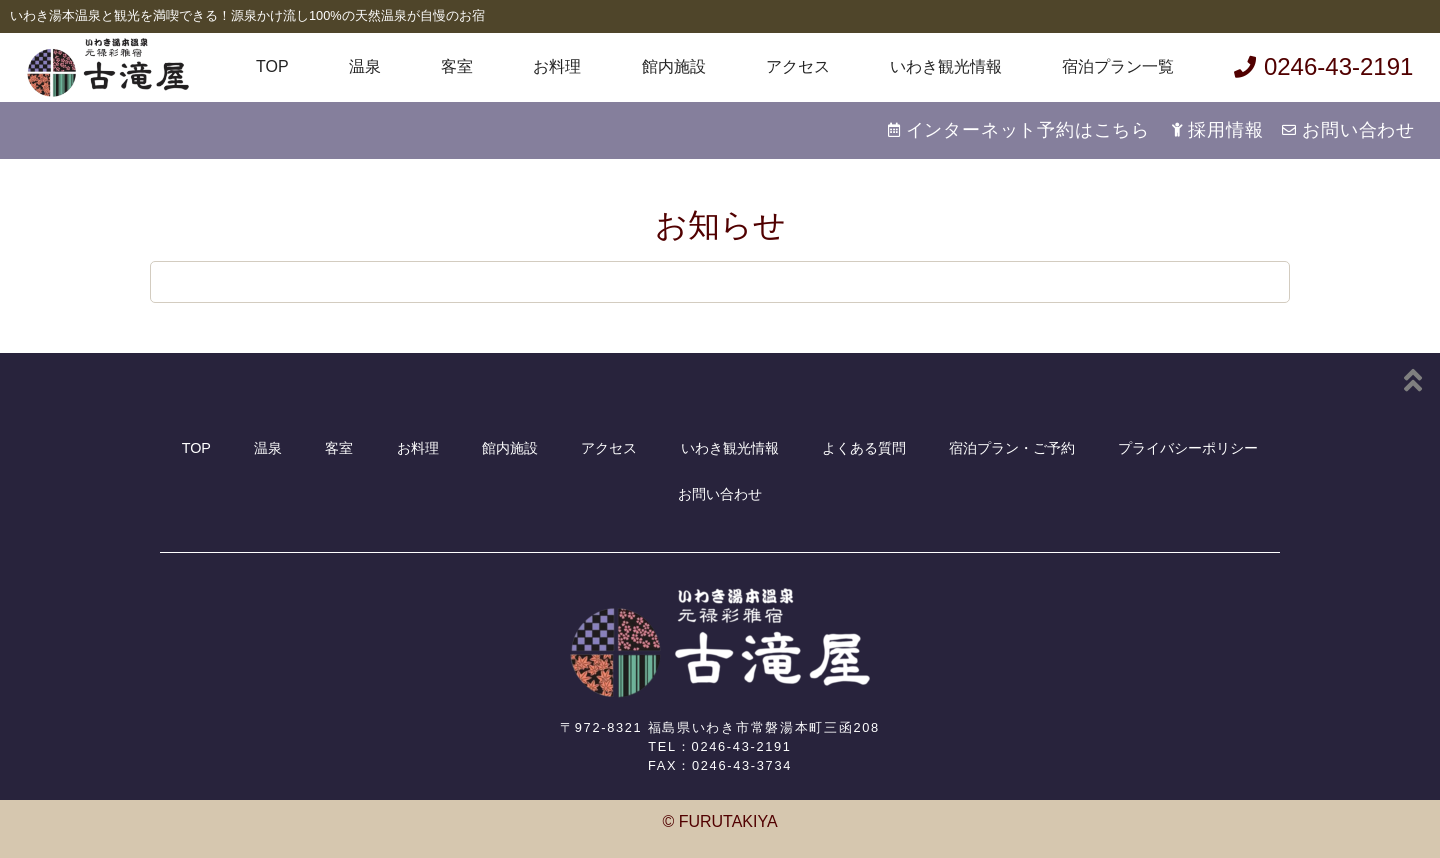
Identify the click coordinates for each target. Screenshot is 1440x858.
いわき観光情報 (946, 66)
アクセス (798, 66)
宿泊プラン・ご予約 (1012, 448)
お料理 (557, 66)
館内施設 (674, 66)
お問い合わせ (720, 494)
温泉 (365, 66)
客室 (457, 66)
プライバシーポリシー (1188, 448)
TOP (272, 66)
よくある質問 (864, 448)
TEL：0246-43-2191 (719, 746)
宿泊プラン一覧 (1118, 66)
